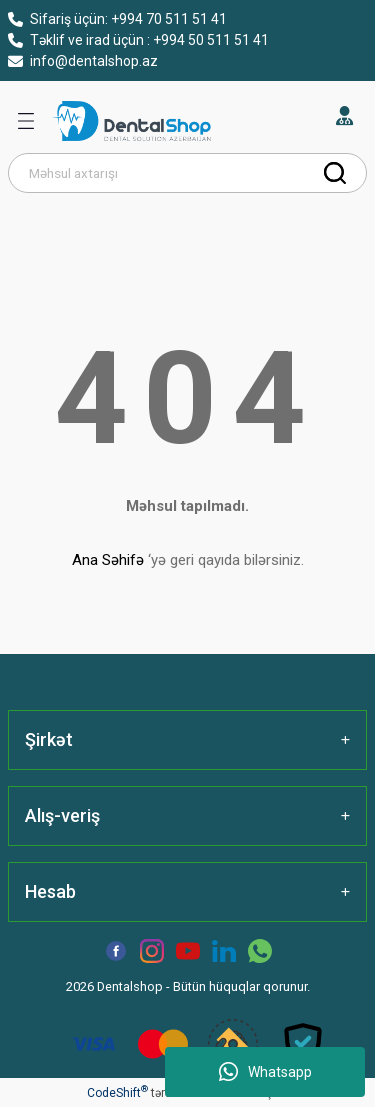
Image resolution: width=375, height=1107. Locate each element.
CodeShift (117, 1093)
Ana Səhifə (108, 560)
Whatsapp (265, 1072)
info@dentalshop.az (83, 61)
